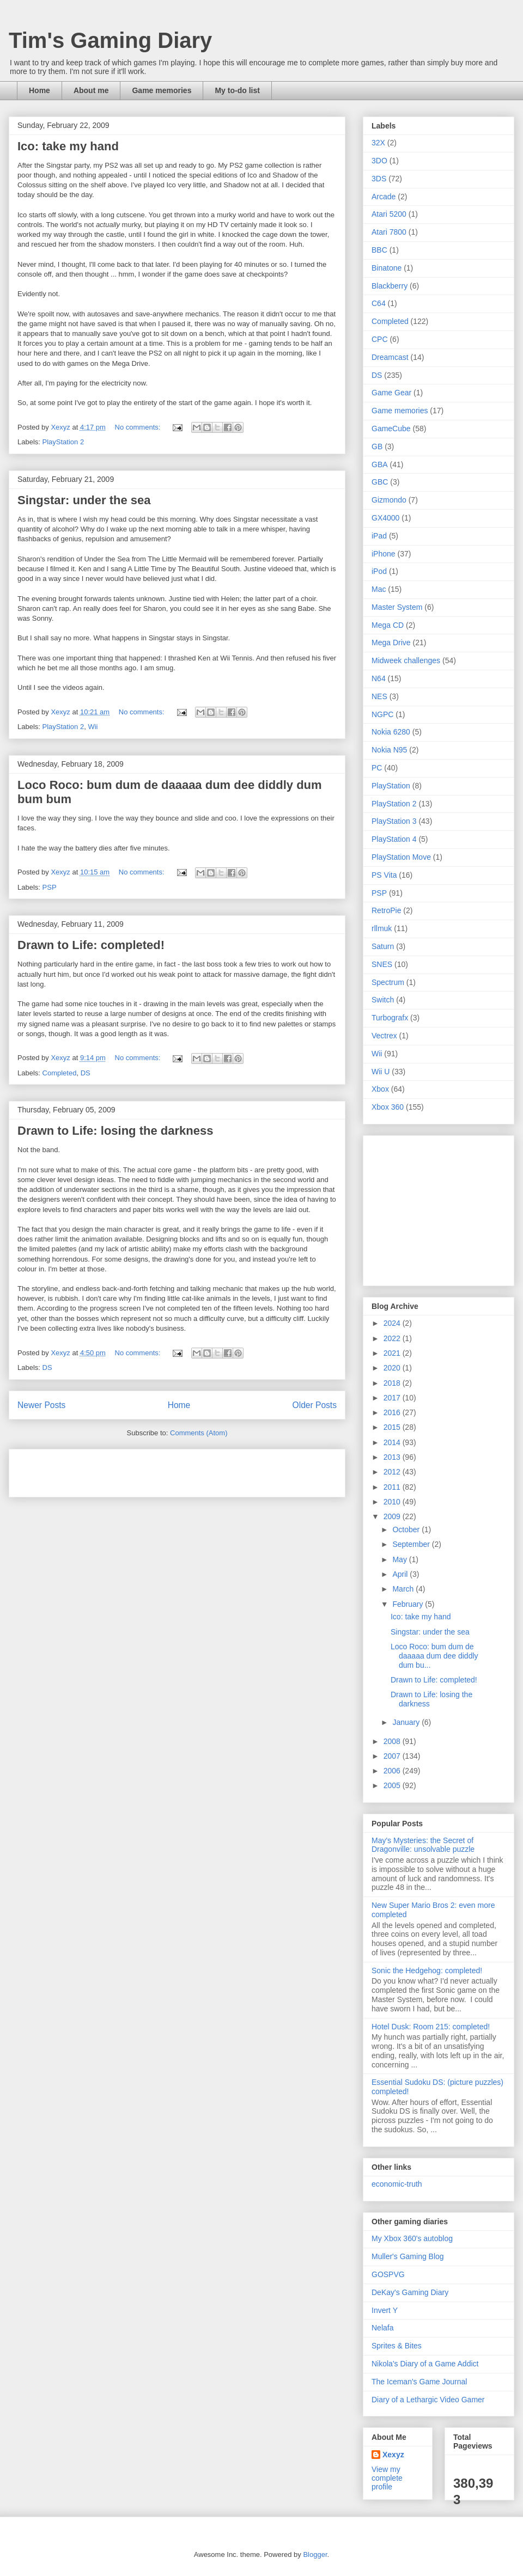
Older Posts (315, 1405)
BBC (379, 250)
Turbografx (390, 1017)
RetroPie (386, 910)
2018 (393, 1383)
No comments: (138, 427)
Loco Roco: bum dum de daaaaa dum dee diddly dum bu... (434, 1655)
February (408, 1604)
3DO (379, 160)
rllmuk (382, 928)
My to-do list (237, 90)
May (400, 1559)
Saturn (383, 946)
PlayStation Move (401, 857)
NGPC (382, 714)
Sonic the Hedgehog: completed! (427, 1970)
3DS (379, 178)
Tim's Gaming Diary (110, 40)
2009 (393, 1516)
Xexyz (393, 2454)
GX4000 (385, 517)
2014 (393, 1442)
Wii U (381, 1071)
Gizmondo (389, 499)
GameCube (391, 428)
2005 (393, 1785)
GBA (380, 464)
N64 (379, 678)
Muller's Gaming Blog (408, 2256)
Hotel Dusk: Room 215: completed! (431, 2026)
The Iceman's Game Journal (419, 2381)
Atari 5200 (389, 214)
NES (379, 696)
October (407, 1529)
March (404, 1588)
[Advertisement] (144, 1469)
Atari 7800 (389, 232)
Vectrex (384, 1035)
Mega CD (388, 625)
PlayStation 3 (394, 821)
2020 (393, 1367)
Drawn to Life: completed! (91, 945)
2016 (393, 1412)
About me (91, 90)
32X (378, 142)
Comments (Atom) (198, 1433)
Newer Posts (41, 1405)
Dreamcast (390, 357)
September (411, 1544)
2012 (393, 1471)
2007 (393, 1756)
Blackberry (390, 286)
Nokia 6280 (391, 731)
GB (377, 446)
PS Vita (384, 875)
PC (377, 767)
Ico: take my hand (68, 146)
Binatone (387, 268)
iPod (379, 571)
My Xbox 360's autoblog (412, 2238)
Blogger (315, 2554)
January (407, 1722)
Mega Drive (391, 642)
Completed (59, 1073)
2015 (393, 1427)
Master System (397, 607)
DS (85, 1073)
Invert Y (385, 2310)
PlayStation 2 (63, 442)
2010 (393, 1501)
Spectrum (388, 982)
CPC (380, 339)
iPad (379, 535)
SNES (382, 964)
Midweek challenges (406, 660)
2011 (393, 1487)
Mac (379, 589)
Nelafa (382, 2327)
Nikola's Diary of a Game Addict (425, 2363)
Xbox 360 (388, 1107)
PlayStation (391, 785)
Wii (93, 727)
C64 (379, 303)
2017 (393, 1397)
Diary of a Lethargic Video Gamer (428, 2399)
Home (39, 90)
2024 (393, 1323)
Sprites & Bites (397, 2345)
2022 (393, 1338)
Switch (383, 999)
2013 (393, 1457)
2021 (393, 1353)
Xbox (380, 1089)
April (401, 1574)
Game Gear (391, 392)
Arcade (384, 196)
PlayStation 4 (394, 839)
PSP (49, 887)
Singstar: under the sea (84, 500)
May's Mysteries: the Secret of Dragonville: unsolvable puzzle (423, 1845)
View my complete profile (387, 2478)
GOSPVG (388, 2274)
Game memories (161, 90)
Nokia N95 (389, 749)
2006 (393, 1770)
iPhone (384, 553)
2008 (393, 1741)
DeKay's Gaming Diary (410, 2292)
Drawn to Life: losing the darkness (115, 1130)
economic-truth (397, 2184)
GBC (380, 482)
